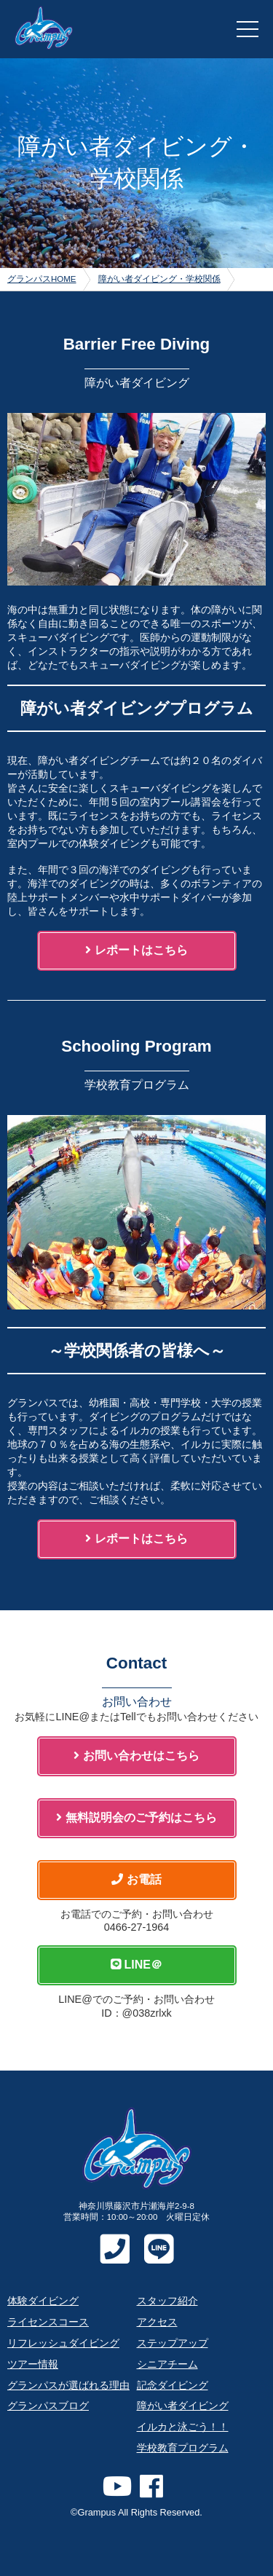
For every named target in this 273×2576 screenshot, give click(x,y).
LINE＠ (136, 1964)
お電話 (136, 1879)
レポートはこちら (136, 950)
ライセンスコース (48, 2322)
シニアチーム (167, 2364)
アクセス (157, 2322)
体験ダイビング (43, 2301)
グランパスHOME (41, 279)
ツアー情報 (32, 2364)
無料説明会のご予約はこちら (136, 1817)
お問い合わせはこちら (136, 1755)
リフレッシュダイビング (63, 2343)
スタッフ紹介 (167, 2301)
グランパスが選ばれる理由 (68, 2385)
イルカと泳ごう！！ (183, 2427)
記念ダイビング (172, 2385)
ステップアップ (172, 2343)
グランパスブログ (48, 2405)
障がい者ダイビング (183, 2405)
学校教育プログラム (183, 2448)
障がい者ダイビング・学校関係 (159, 279)
